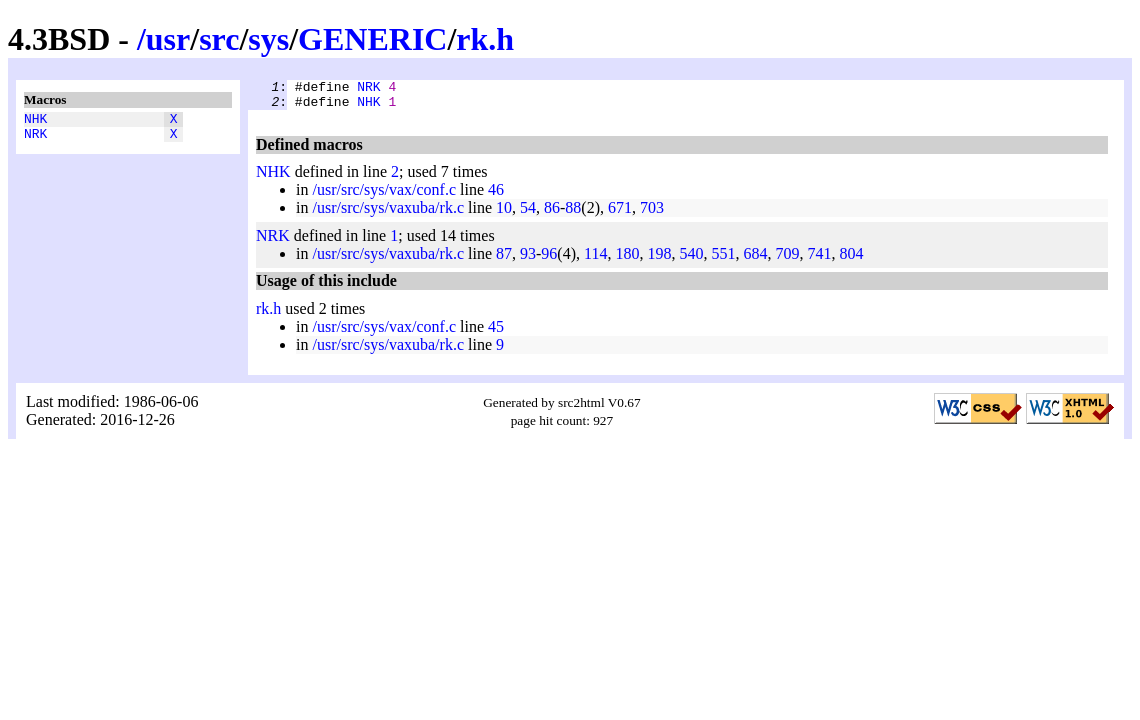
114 (595, 259)
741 (819, 259)
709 (787, 259)
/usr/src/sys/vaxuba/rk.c (388, 213)
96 (549, 259)
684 (755, 259)
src (219, 39)
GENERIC (372, 39)
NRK (35, 139)
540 (691, 259)
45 (496, 332)
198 (659, 259)
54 (528, 213)
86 (552, 213)
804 (851, 259)
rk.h (485, 39)
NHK (35, 121)
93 (528, 259)
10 (504, 213)
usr (168, 39)
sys (268, 39)
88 (573, 213)
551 (723, 259)
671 (620, 213)
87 (504, 259)
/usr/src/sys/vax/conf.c (384, 195)
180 (627, 259)
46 (496, 195)
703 (652, 213)
